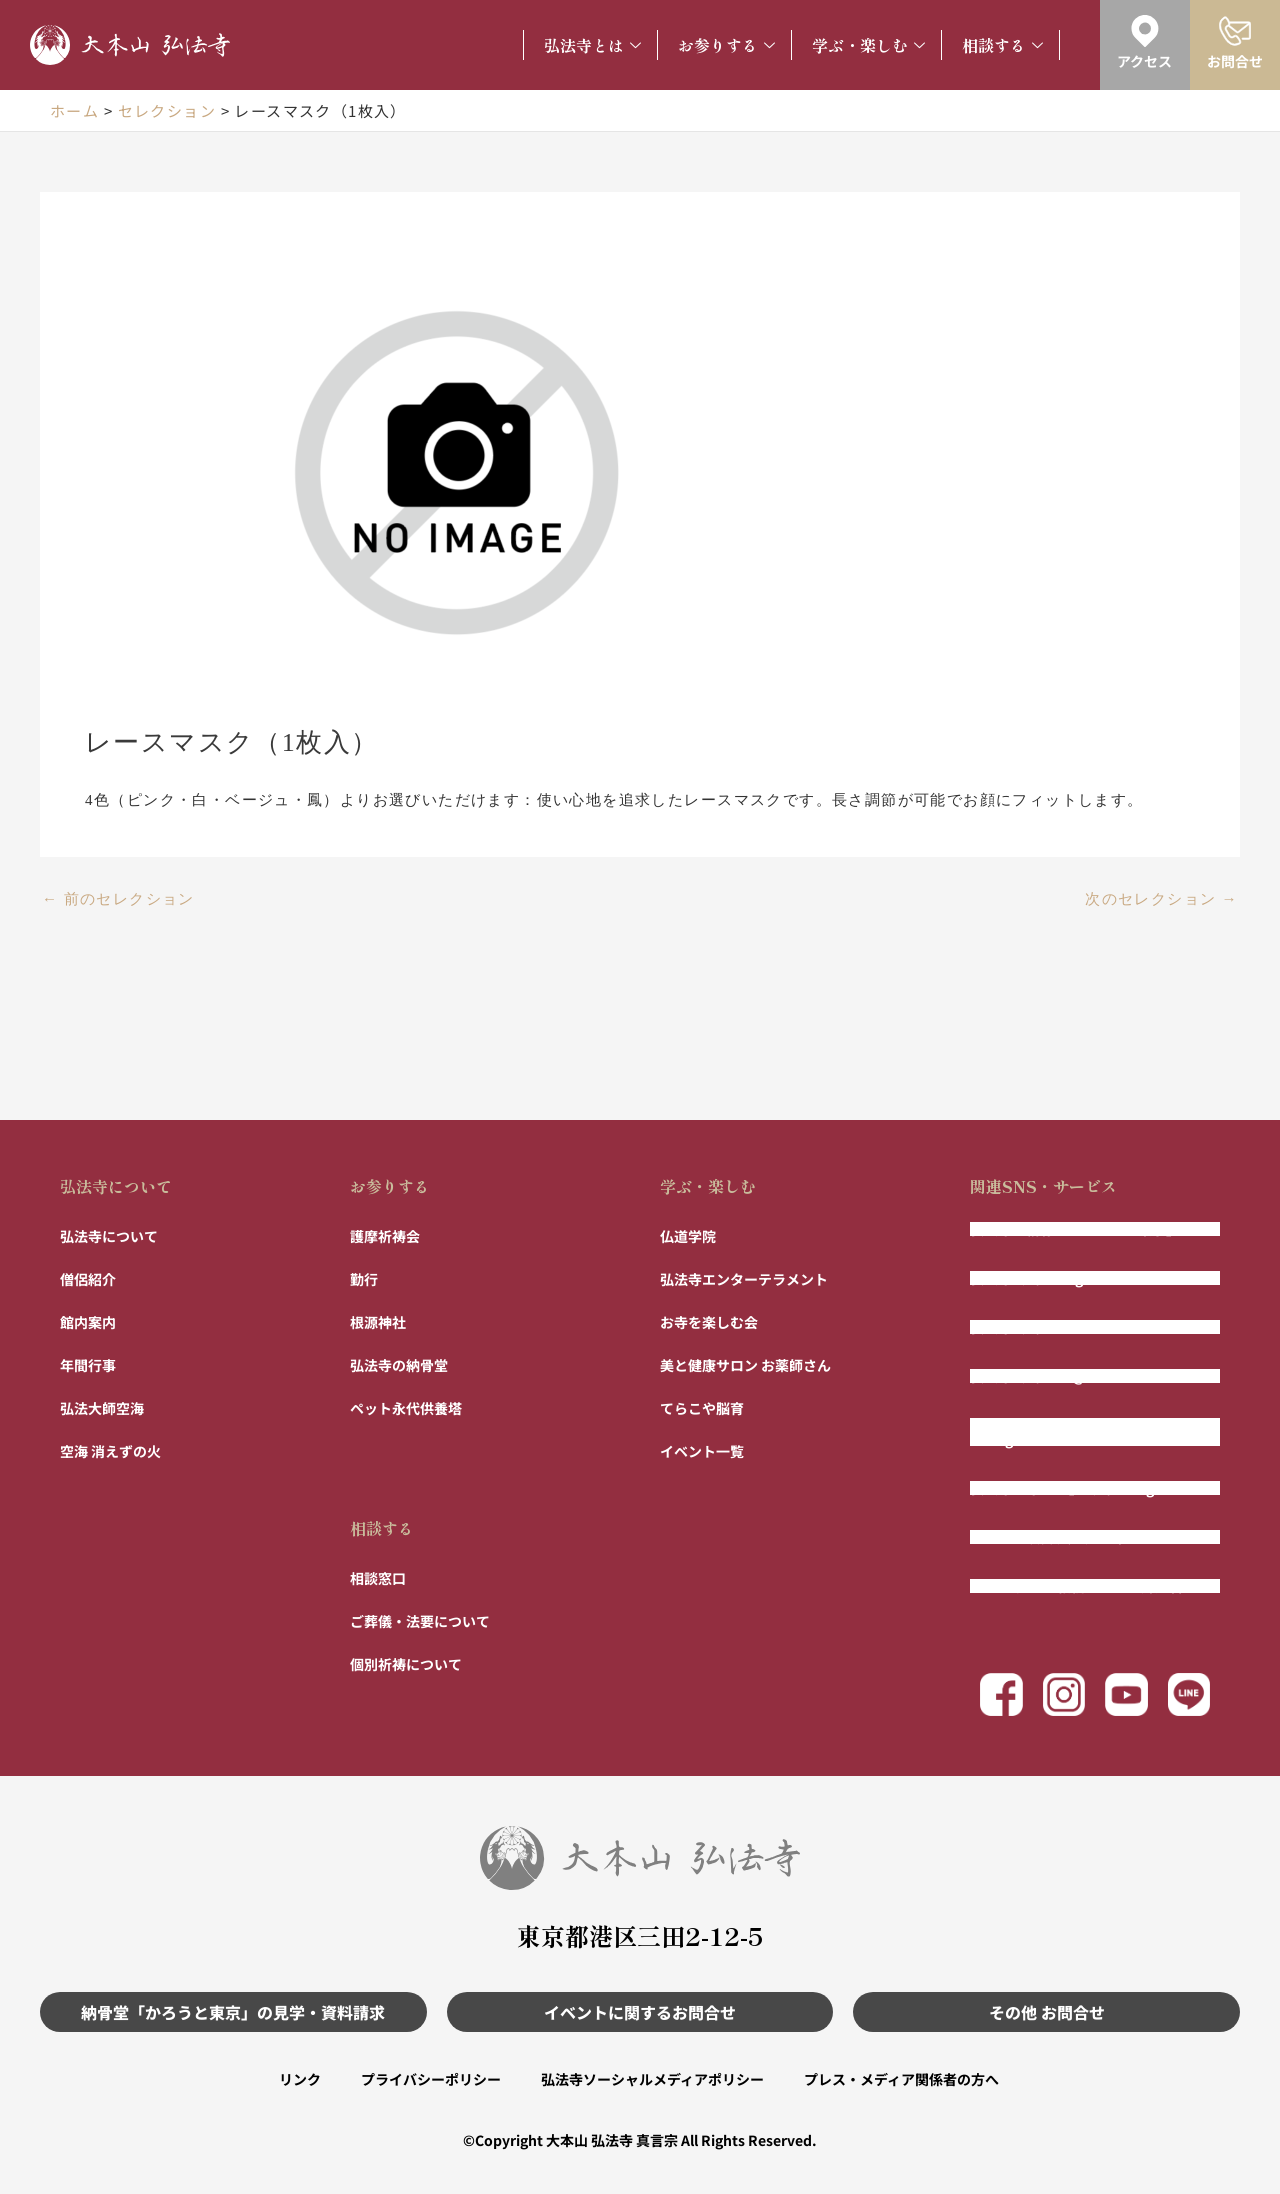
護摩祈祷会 (385, 1236)
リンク (300, 2079)
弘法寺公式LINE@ (1028, 1376)
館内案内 (88, 1322)
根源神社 (378, 1322)
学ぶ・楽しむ (868, 45)
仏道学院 (688, 1236)
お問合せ (1235, 61)
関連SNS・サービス (1043, 1186)
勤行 (364, 1279)
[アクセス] (1145, 31)
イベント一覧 (702, 1451)
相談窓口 (378, 1578)
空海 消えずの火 (110, 1451)
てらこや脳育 (702, 1408)
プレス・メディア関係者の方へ (901, 2079)
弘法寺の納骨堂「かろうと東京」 (1075, 1229)
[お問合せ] (1235, 31)
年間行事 (88, 1365)
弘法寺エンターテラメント (744, 1279)
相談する (1002, 45)
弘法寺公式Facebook (1037, 1327)
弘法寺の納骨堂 (399, 1365)
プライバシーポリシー (431, 2079)
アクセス (1144, 61)
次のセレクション (1161, 899)
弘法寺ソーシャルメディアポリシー (652, 2079)
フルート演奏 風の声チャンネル (1069, 1537)
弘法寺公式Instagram (1040, 1278)
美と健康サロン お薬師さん (745, 1365)
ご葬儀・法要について (420, 1621)
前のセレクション (118, 899)
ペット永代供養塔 (406, 1408)
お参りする (726, 45)
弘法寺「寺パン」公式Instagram (1075, 1488)
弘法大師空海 (102, 1408)
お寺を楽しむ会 (709, 1322)
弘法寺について (116, 1186)
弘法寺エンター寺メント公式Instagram (1061, 1432)
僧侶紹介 (88, 1279)
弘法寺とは (592, 45)
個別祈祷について (406, 1664)
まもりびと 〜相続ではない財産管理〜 (1090, 1586)
